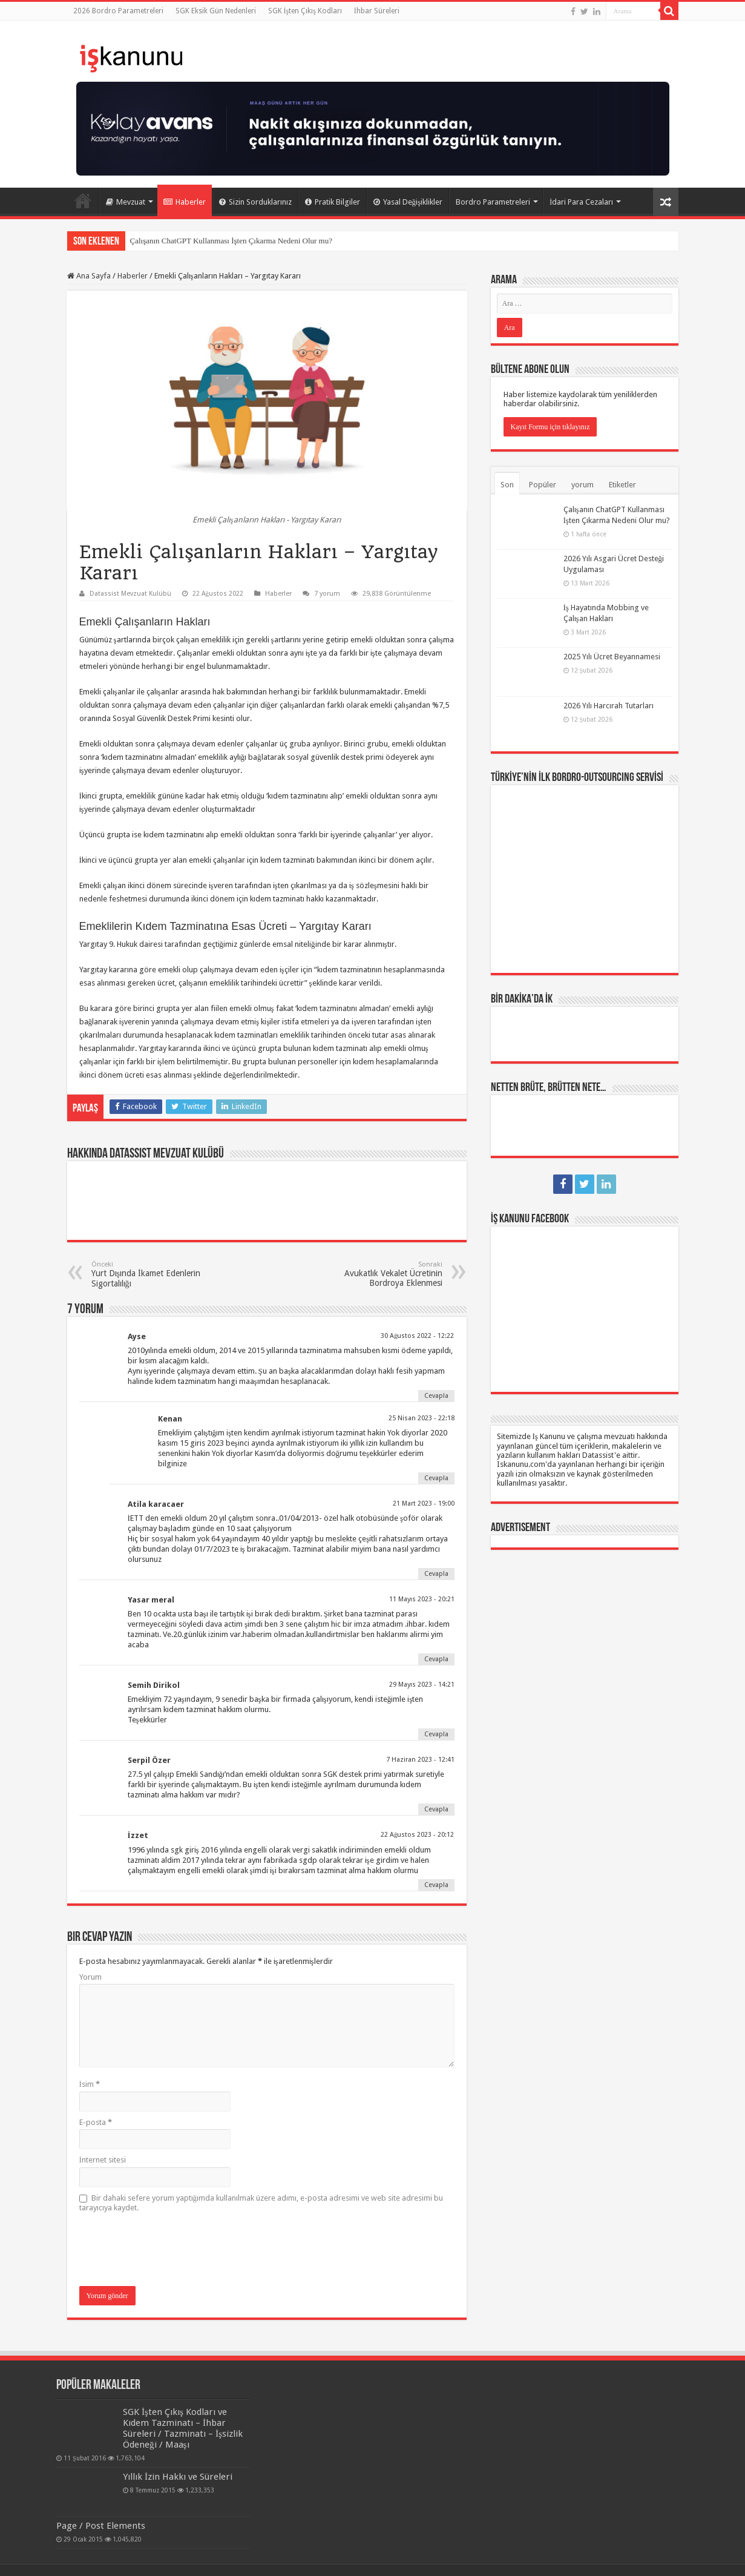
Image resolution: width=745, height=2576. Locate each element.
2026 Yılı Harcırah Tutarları (608, 705)
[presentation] (171, 2250)
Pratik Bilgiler (332, 201)
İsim (89, 2084)
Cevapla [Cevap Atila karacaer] (436, 1574)
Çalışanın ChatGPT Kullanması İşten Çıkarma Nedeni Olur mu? (231, 240)
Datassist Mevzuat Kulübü (130, 594)
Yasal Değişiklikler (408, 201)
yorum (582, 484)
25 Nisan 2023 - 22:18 (422, 1418)
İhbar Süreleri (376, 11)
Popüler (542, 484)
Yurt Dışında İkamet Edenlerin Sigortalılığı (153, 1274)
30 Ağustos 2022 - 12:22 (418, 1336)
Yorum (90, 1976)
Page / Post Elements (100, 2497)
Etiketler (622, 484)
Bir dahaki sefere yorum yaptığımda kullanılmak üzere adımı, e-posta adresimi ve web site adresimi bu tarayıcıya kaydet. (261, 2202)
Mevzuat (125, 201)
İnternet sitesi (102, 2159)
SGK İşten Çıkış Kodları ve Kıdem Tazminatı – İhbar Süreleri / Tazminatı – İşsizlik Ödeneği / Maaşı (148, 2422)
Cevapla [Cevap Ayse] (436, 1396)
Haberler (184, 201)
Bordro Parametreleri (493, 201)
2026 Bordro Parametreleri (118, 11)
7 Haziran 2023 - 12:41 (420, 1760)
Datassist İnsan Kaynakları (256, 2556)
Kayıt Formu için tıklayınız (550, 427)
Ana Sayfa (83, 200)
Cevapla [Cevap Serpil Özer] (436, 1809)
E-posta (95, 2122)
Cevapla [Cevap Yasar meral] (436, 1659)
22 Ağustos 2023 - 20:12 (418, 1835)
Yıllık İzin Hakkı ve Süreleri (117, 2465)
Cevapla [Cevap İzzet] (436, 1885)
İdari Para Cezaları (581, 201)
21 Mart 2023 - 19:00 (424, 1503)
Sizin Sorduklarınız (255, 201)
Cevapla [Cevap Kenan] (436, 1478)
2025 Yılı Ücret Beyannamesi (611, 656)
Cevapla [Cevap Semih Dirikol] (436, 1734)
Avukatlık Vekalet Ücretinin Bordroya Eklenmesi (380, 1274)
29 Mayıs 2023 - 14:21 (422, 1684)
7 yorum (327, 594)
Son (507, 484)
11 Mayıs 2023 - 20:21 (422, 1599)
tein (672, 2556)
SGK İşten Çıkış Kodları (305, 11)
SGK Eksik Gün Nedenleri (216, 11)
